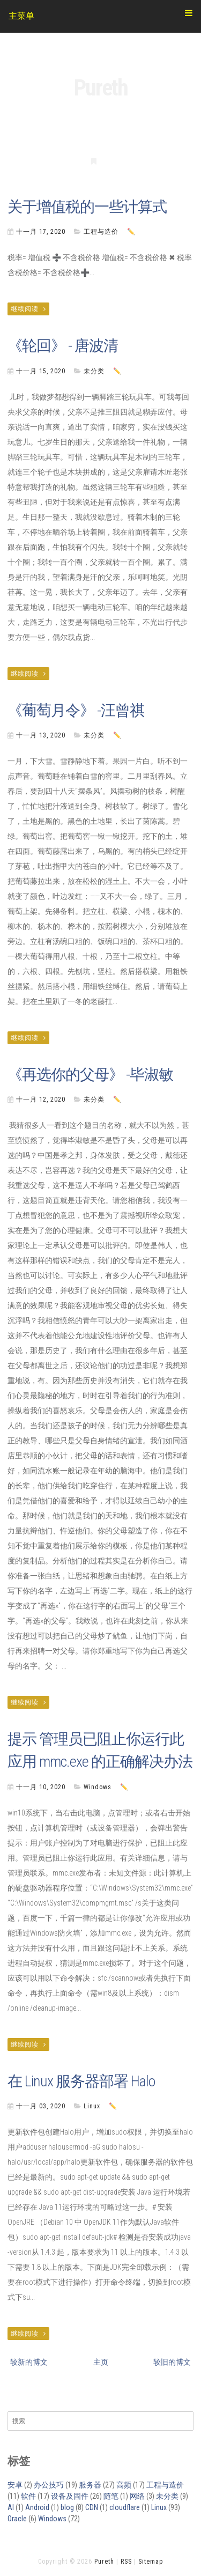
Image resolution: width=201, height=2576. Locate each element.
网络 (137, 2496)
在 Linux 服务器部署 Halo (81, 2081)
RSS (126, 2561)
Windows (97, 1787)
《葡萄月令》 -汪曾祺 (76, 710)
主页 (100, 2362)
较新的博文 (29, 2362)
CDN (91, 2507)
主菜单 (100, 15)
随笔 (110, 2496)
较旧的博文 (172, 2362)
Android (37, 2507)
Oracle (17, 2518)
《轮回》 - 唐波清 (63, 346)
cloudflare (124, 2507)
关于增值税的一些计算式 (87, 207)
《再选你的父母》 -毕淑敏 (90, 1074)
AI (11, 2507)
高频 (123, 2485)
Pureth (101, 88)
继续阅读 (28, 309)
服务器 (90, 2485)
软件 (28, 2496)
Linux (92, 2106)
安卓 (15, 2485)
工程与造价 (101, 231)
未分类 (94, 371)
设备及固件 (69, 2496)
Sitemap (150, 2561)
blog (67, 2507)
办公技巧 (49, 2485)
